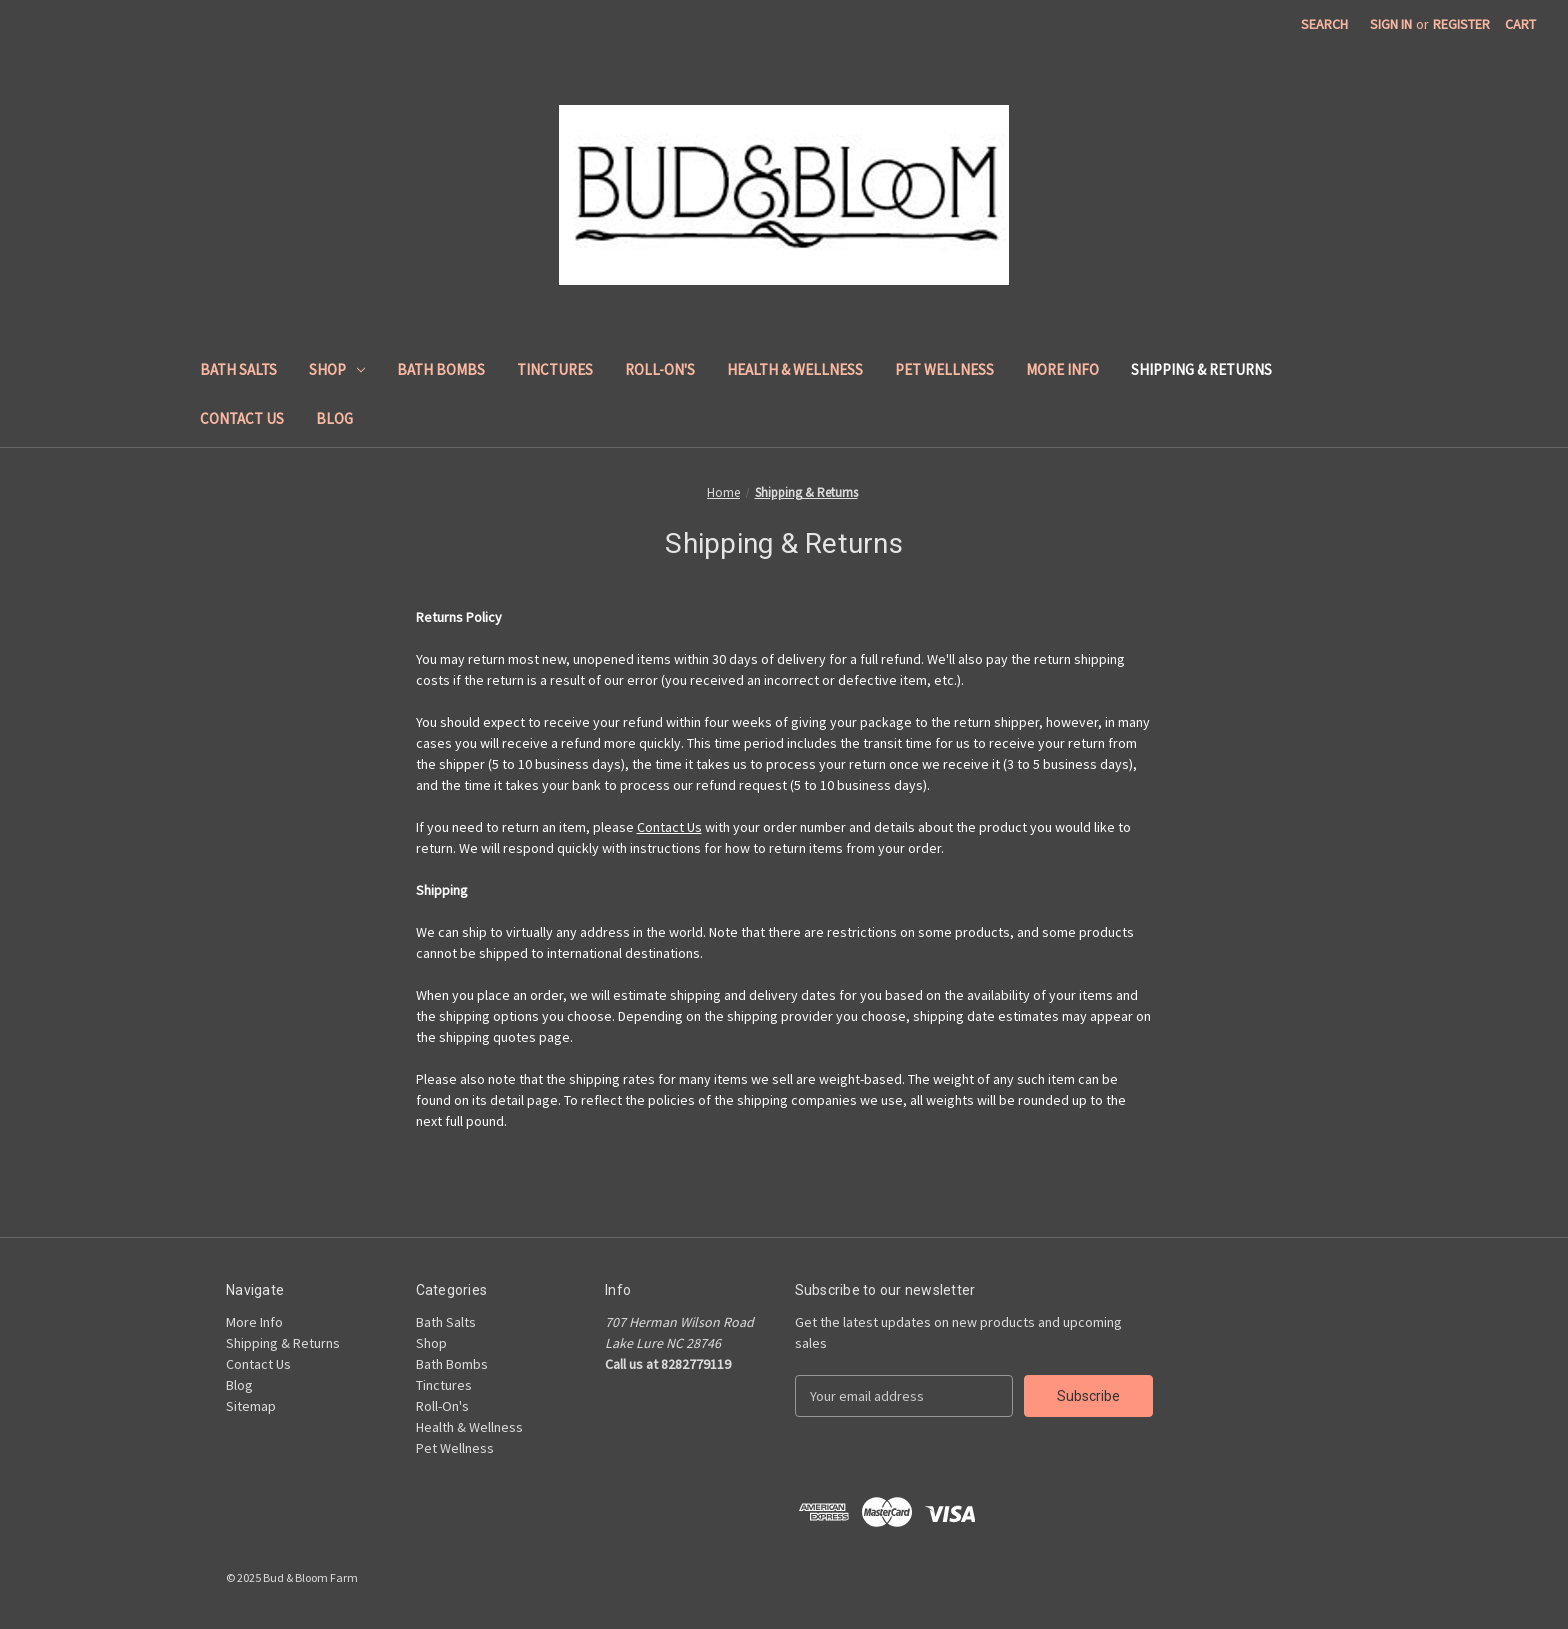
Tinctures (555, 369)
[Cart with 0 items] (1520, 24)
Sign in (1391, 24)
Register (1461, 24)
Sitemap (251, 1406)
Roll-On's (660, 369)
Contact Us (242, 418)
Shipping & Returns (1201, 369)
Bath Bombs (441, 369)
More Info (1062, 369)
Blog (334, 418)
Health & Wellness (795, 369)
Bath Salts (238, 369)
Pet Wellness (944, 369)
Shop (337, 369)
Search (1324, 24)
